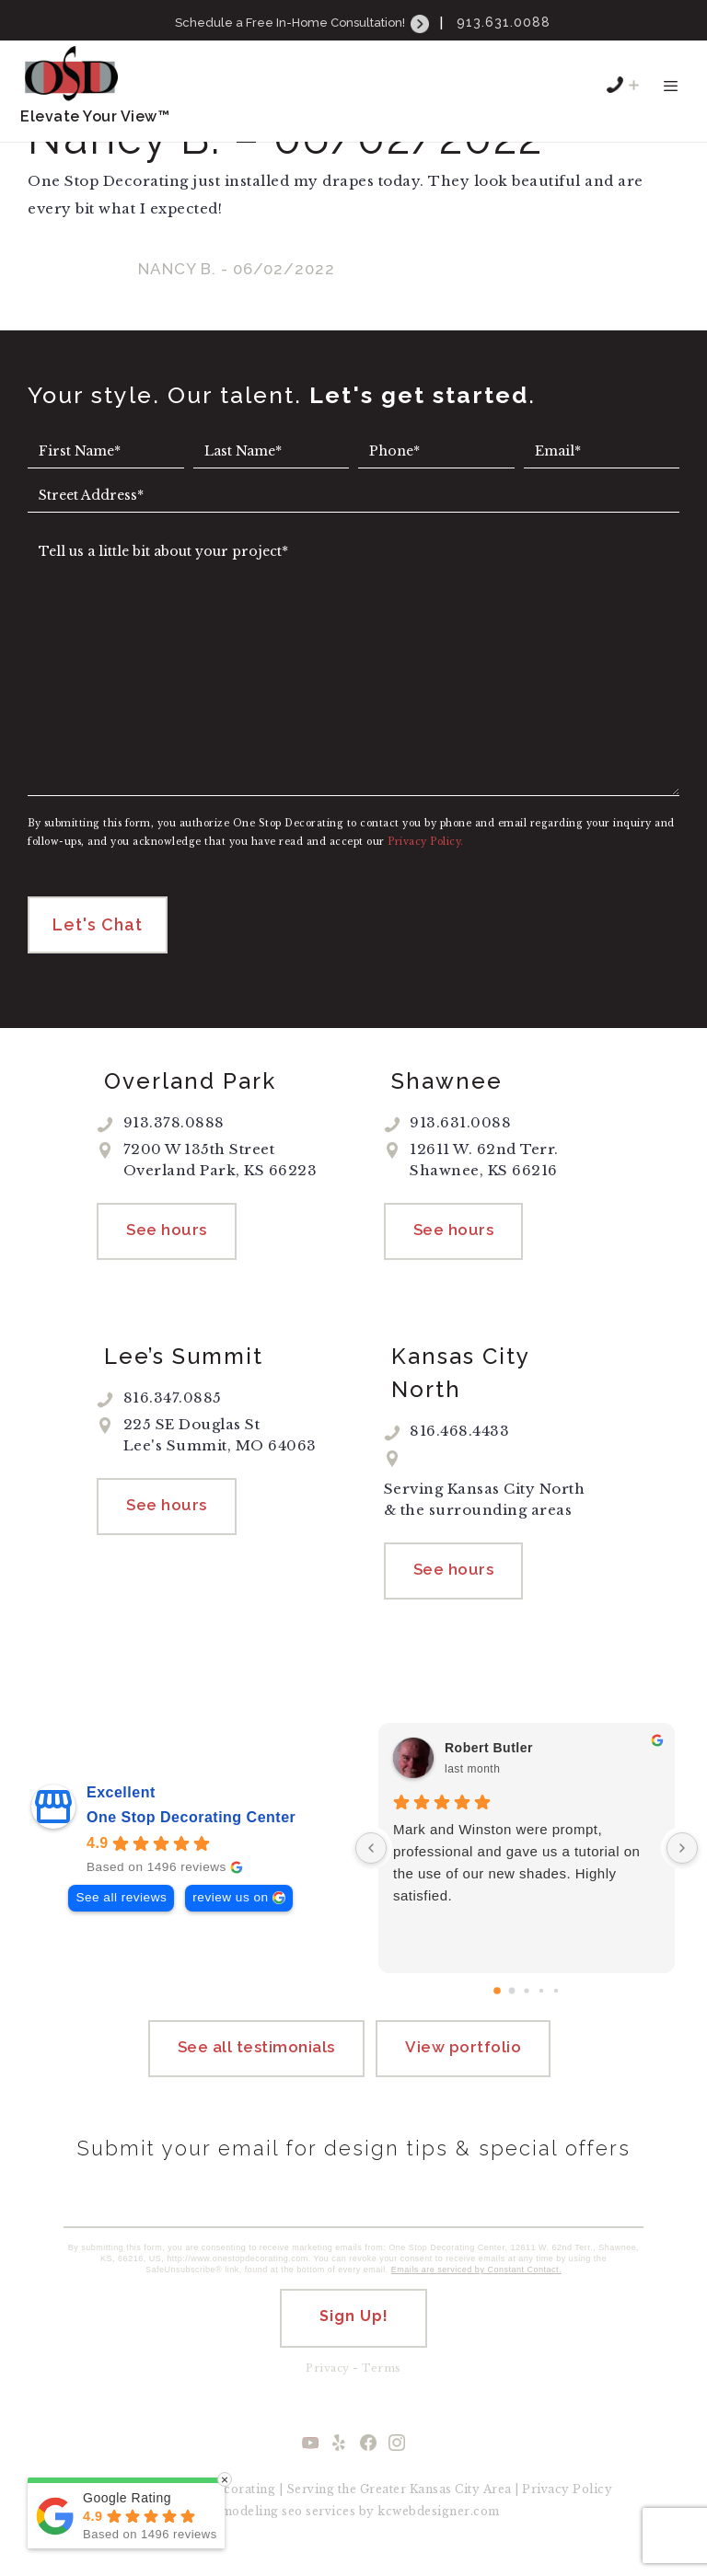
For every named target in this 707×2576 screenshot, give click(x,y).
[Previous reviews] (371, 1858)
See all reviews (121, 1907)
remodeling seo (255, 2528)
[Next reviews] (682, 1858)
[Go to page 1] (512, 2001)
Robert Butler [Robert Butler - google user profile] (489, 1757)
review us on (230, 1907)
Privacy (328, 2384)
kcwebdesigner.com (438, 2528)
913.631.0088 (504, 22)
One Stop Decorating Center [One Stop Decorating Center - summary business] (191, 1827)
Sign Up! (353, 2332)
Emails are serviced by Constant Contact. (476, 2286)
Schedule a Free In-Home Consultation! (303, 22)
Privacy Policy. (426, 842)
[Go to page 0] (497, 2000)
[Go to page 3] (541, 2001)
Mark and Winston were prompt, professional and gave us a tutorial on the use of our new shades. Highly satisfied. (516, 1872)
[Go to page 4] (556, 2001)
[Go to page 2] (526, 2000)
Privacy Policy (567, 2505)
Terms (381, 2384)
